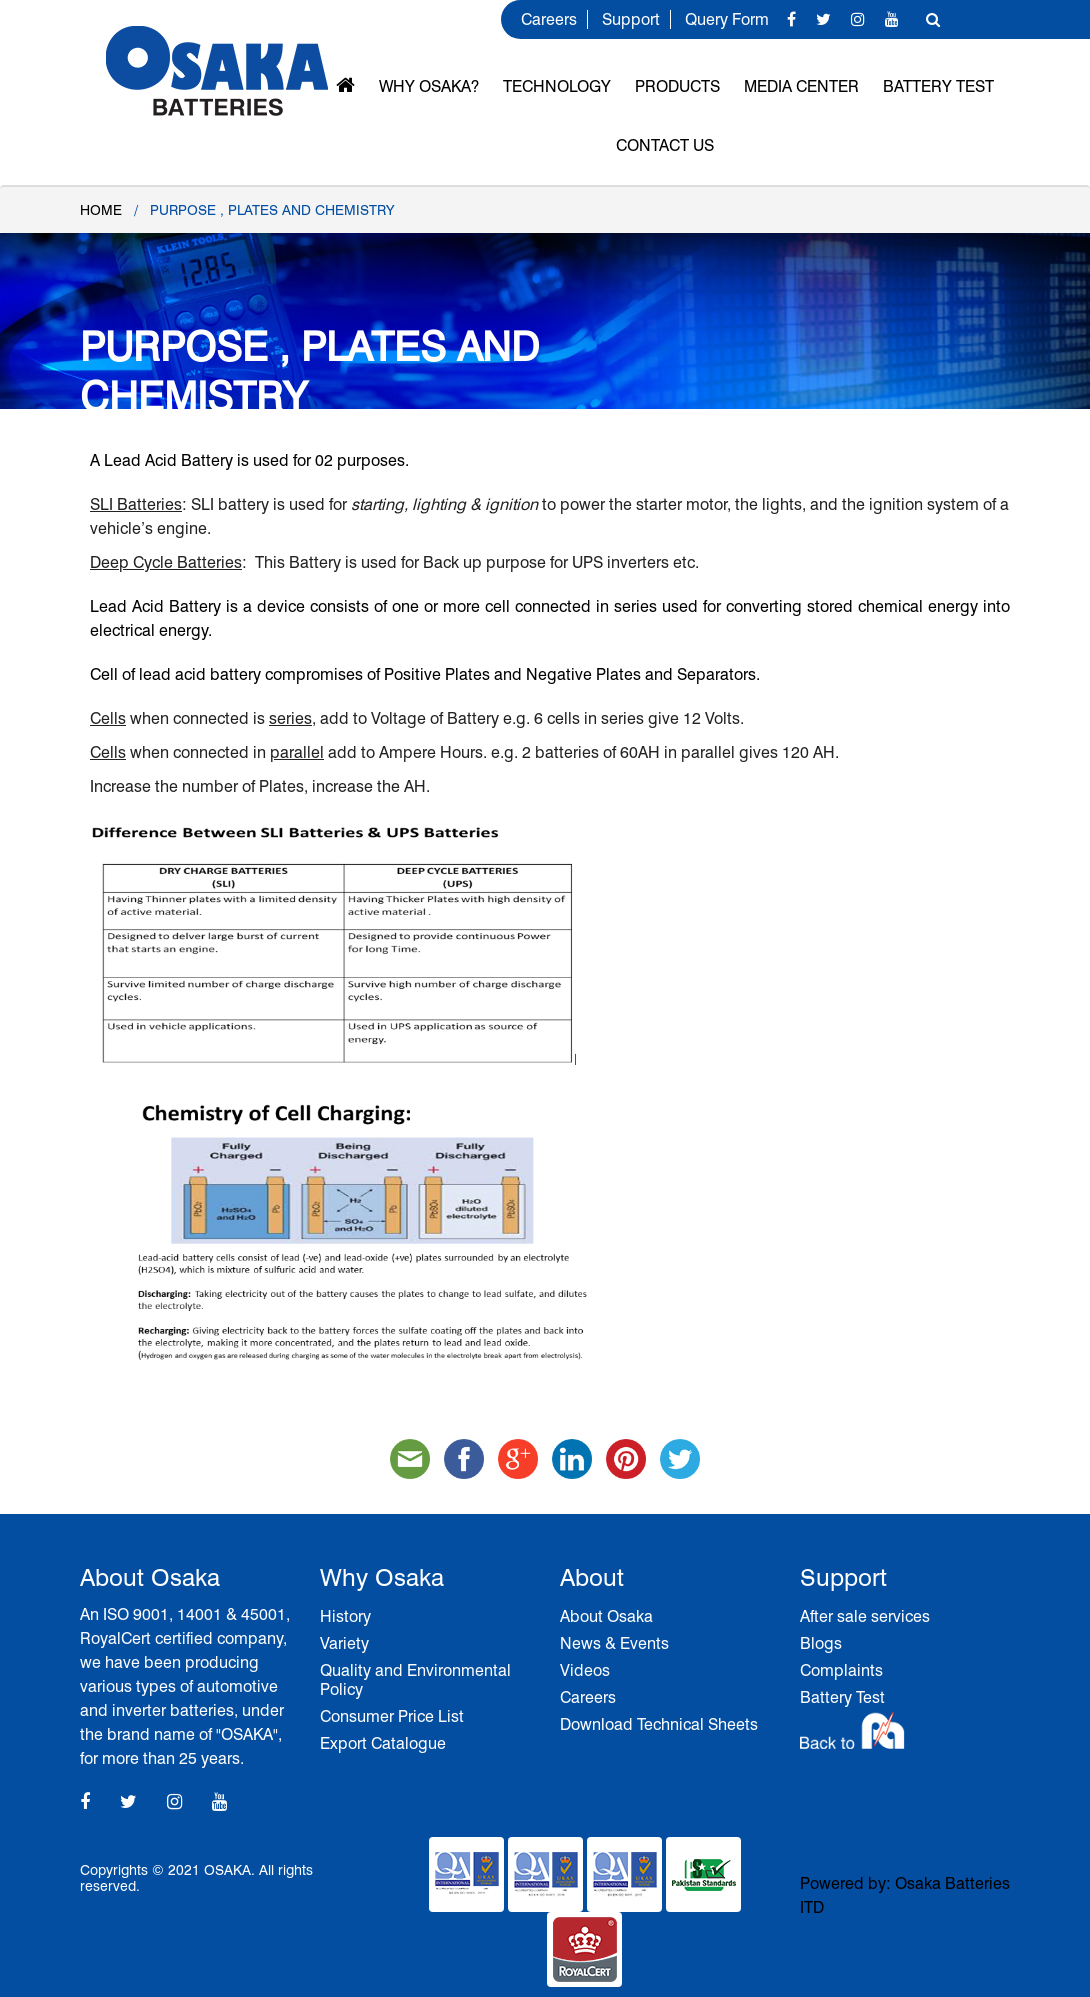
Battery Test (938, 86)
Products (677, 86)
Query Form (727, 19)
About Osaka (606, 1616)
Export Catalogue (383, 1743)
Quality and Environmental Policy (415, 1680)
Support (631, 19)
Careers (549, 19)
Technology (557, 86)
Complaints (841, 1670)
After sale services (865, 1616)
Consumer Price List (392, 1716)
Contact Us (665, 145)
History (345, 1616)
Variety (344, 1643)
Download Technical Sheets (659, 1724)
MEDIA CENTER (801, 86)
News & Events (614, 1643)
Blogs (821, 1643)
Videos (585, 1670)
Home (101, 210)
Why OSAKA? (429, 86)
